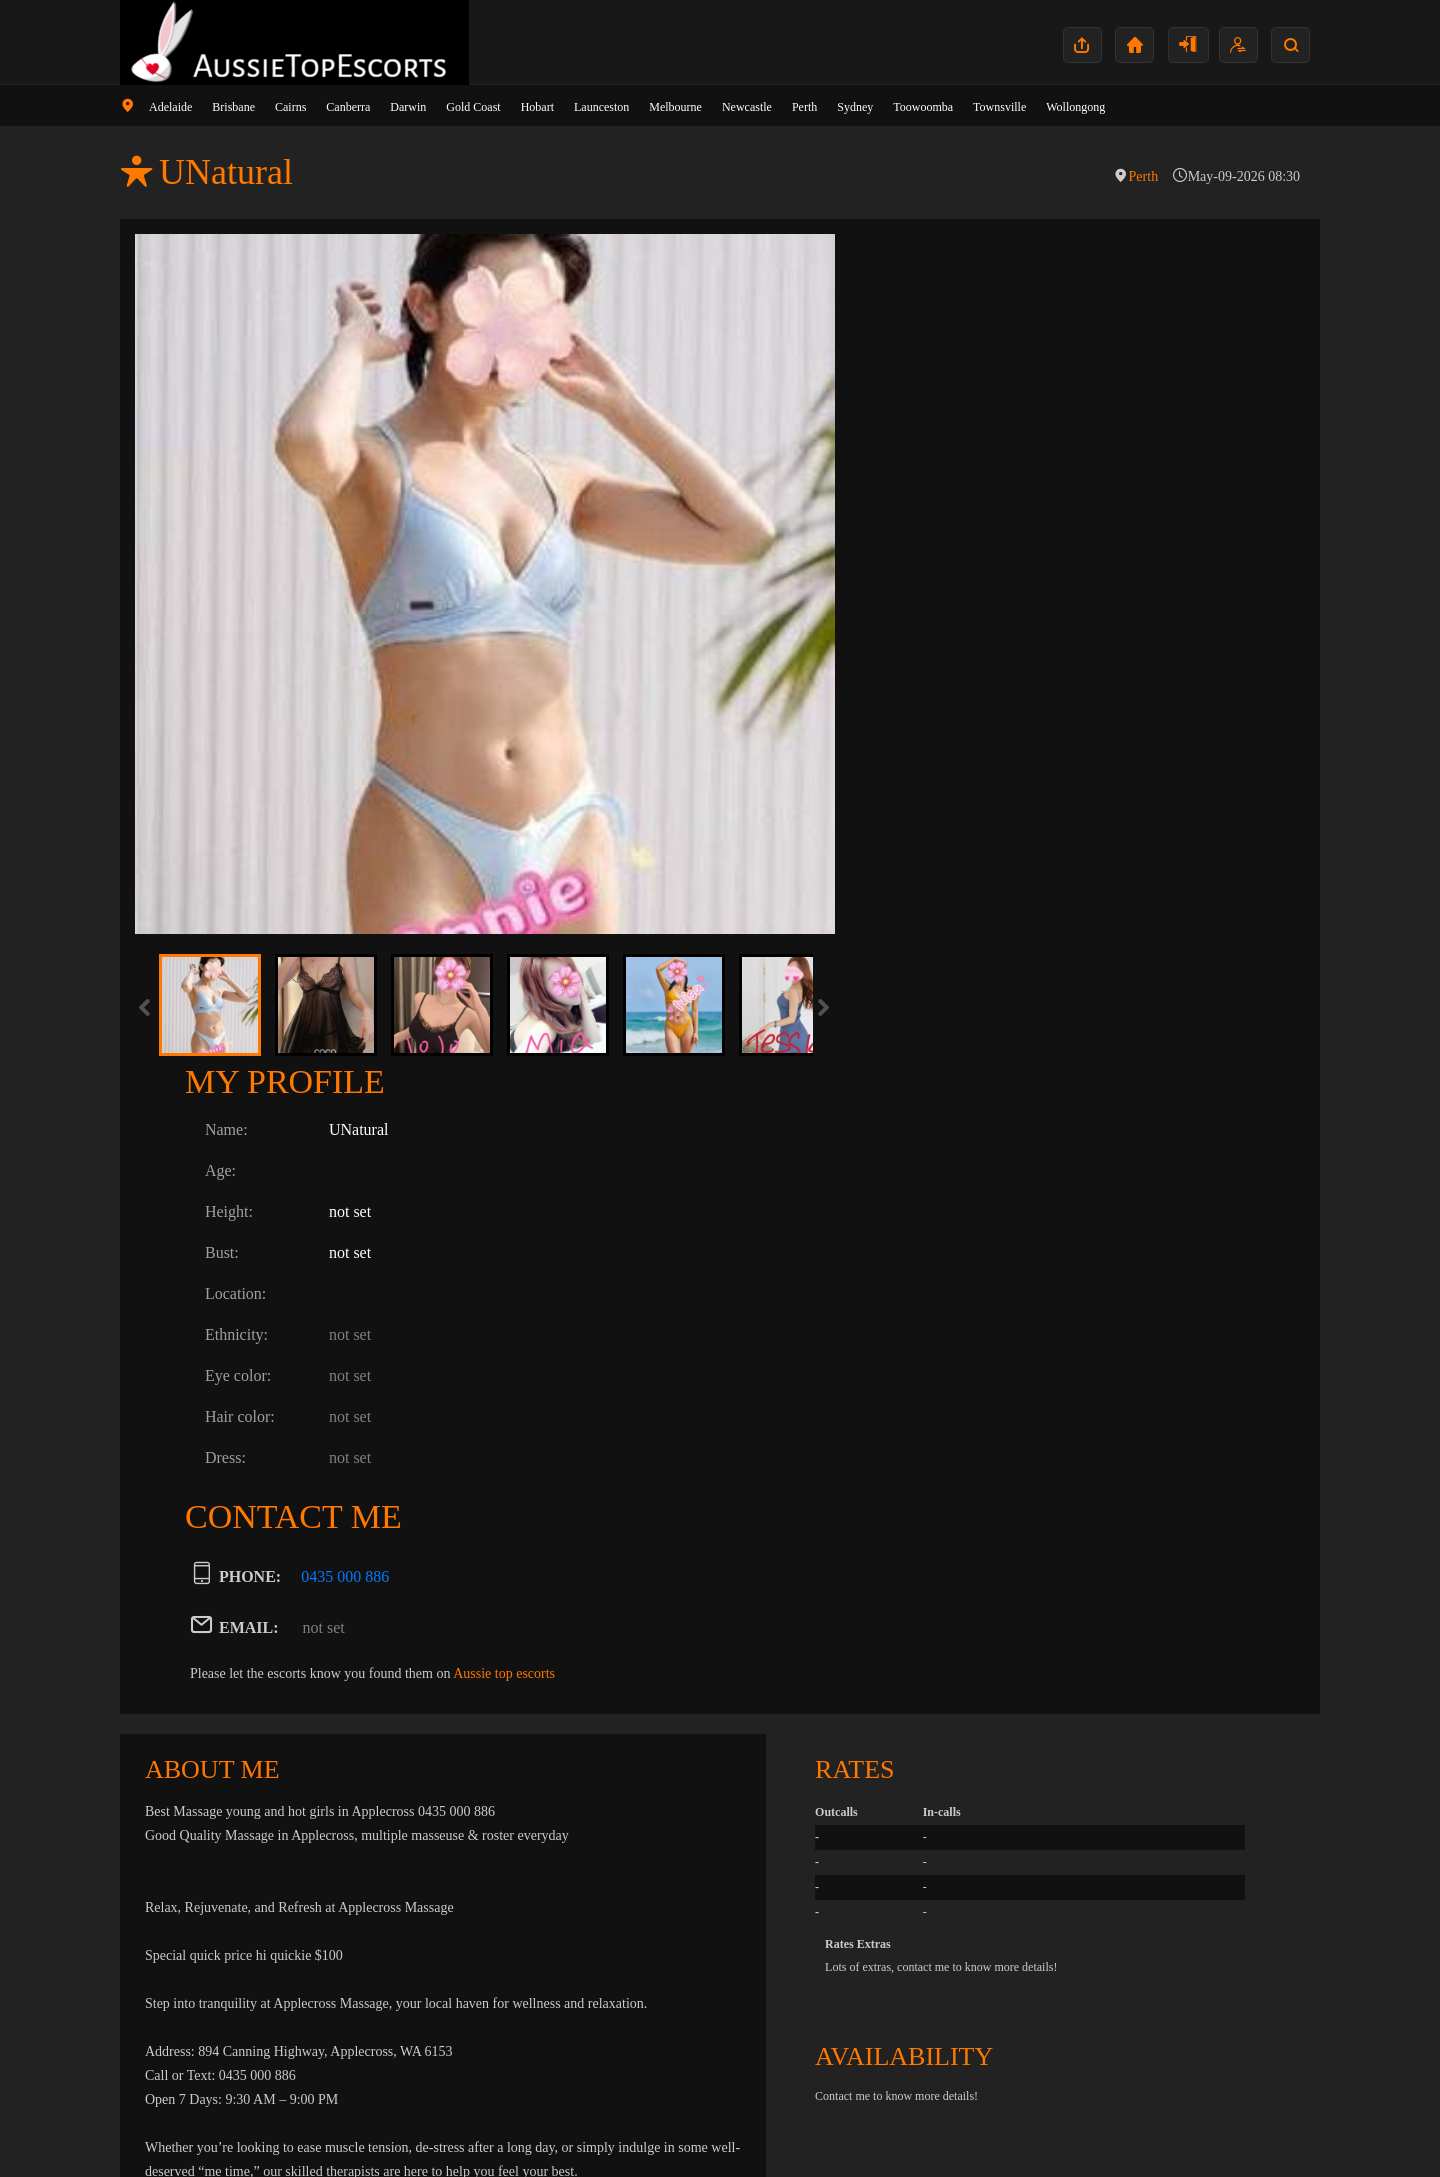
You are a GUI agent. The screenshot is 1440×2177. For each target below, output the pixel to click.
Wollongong (1075, 107)
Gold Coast (473, 107)
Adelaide (170, 107)
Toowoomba (923, 107)
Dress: (925, 629)
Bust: (922, 424)
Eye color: (938, 547)
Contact (1191, 2130)
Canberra (348, 107)
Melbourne (675, 107)
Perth (804, 107)
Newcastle (747, 107)
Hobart (537, 107)
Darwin (408, 107)
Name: (926, 301)
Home (1146, 2130)
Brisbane (233, 107)
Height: (929, 383)
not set (1024, 799)
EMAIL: (949, 799)
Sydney (855, 107)
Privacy (1240, 2130)
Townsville (999, 107)
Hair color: (940, 588)
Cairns (290, 107)
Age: (920, 342)
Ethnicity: (936, 506)
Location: (935, 465)
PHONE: (950, 748)
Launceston (601, 107)
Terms (1285, 2130)
